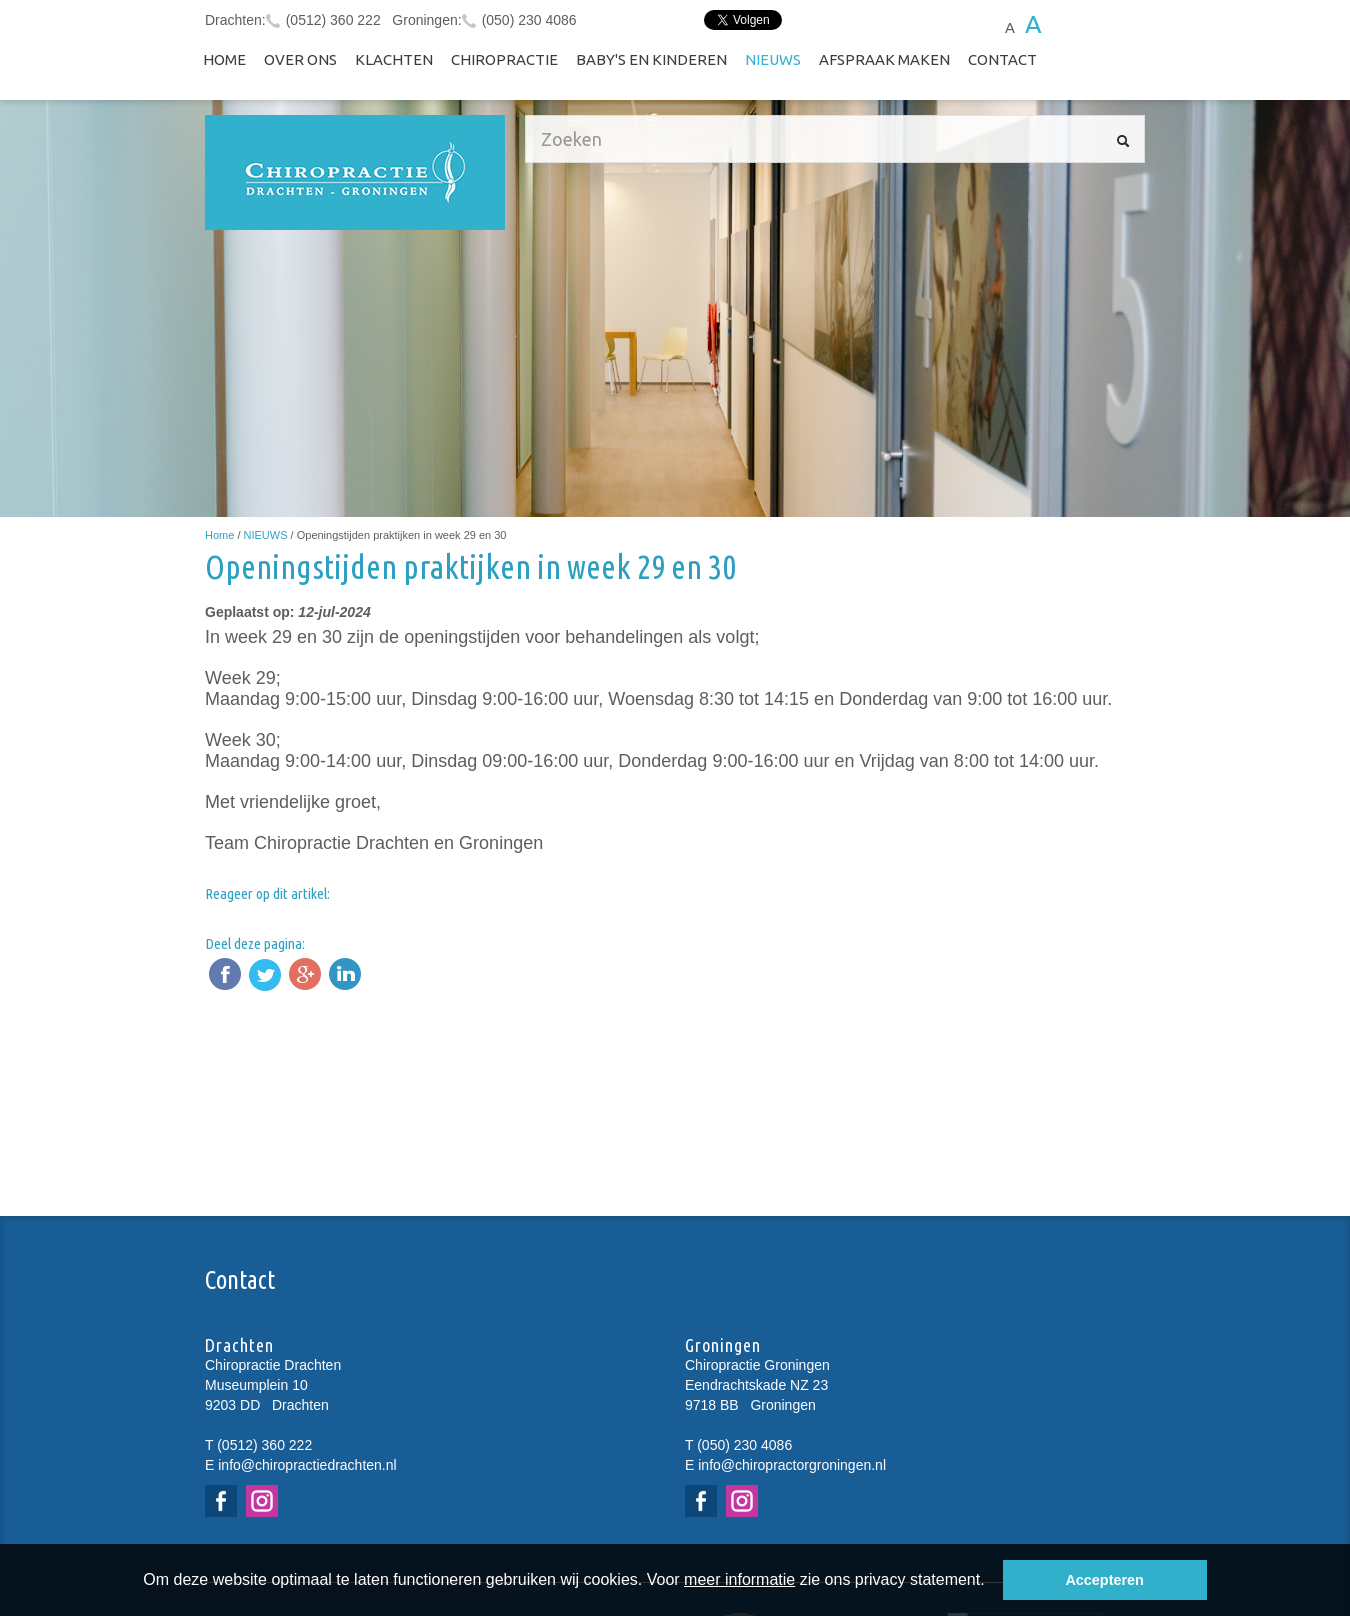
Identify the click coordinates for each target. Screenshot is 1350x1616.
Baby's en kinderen (651, 59)
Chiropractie (504, 59)
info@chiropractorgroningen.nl (792, 1465)
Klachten (394, 59)
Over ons (300, 59)
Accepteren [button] (1104, 1580)
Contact (1002, 59)
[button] (992, 1582)
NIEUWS (773, 59)
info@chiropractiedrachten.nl (307, 1465)
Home (224, 59)
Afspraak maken (884, 59)
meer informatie (739, 1579)
